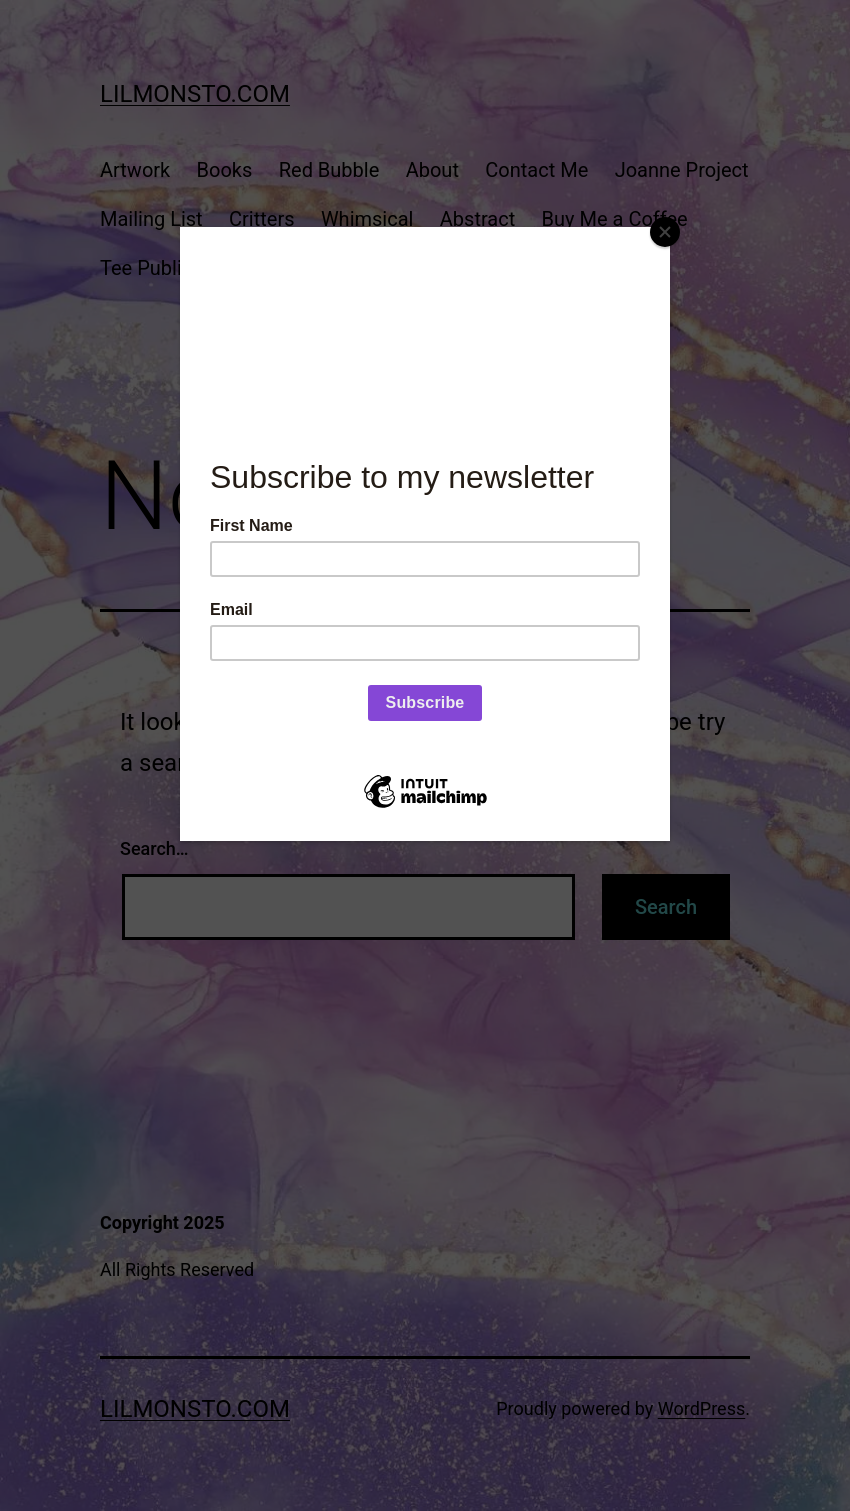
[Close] (665, 232)
